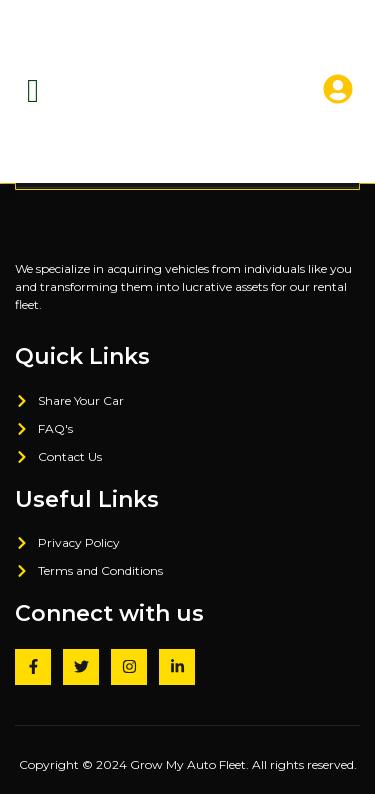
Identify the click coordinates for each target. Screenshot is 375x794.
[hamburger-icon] (33, 91)
